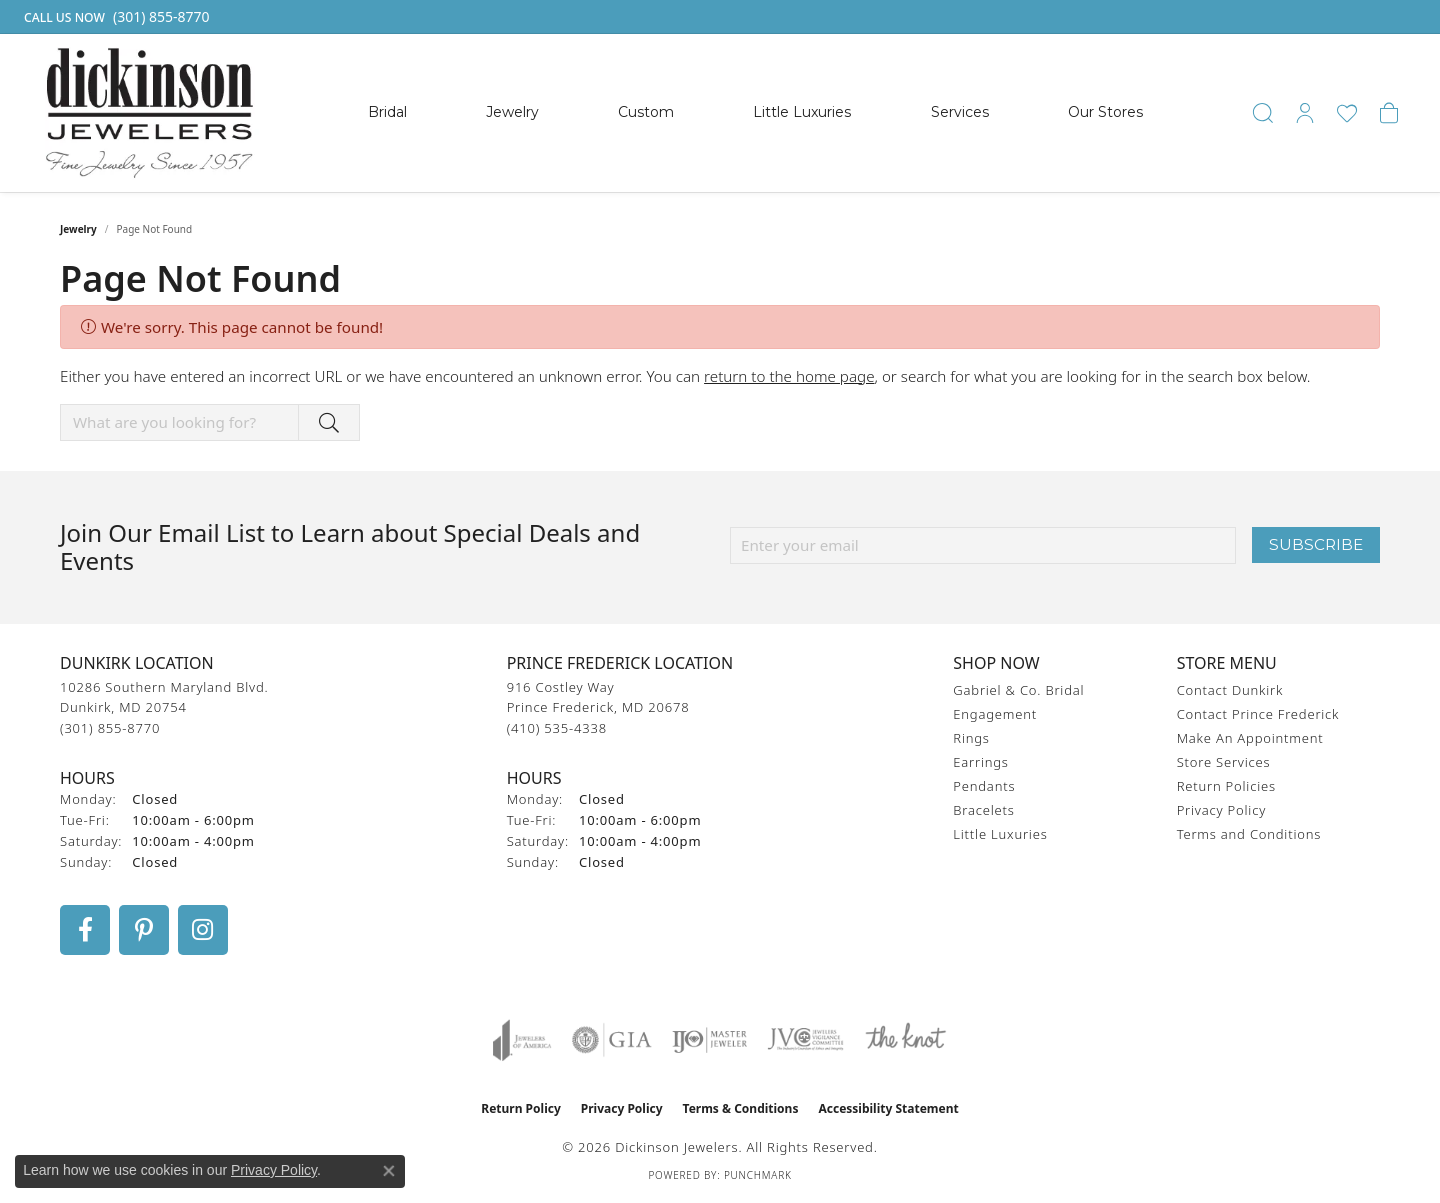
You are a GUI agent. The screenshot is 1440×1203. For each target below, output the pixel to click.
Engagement (995, 714)
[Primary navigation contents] (755, 113)
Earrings (980, 762)
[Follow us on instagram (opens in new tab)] (203, 930)
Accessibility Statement (888, 1108)
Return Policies (1226, 786)
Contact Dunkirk (1230, 690)
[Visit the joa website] (522, 1040)
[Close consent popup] (389, 1171)
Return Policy (521, 1108)
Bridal (387, 112)
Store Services (1224, 762)
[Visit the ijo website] (709, 1040)
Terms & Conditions (741, 1108)
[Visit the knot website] (905, 1040)
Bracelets (983, 810)
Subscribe (1316, 544)
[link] (115, 17)
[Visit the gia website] (612, 1040)
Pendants (984, 786)
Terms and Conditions (1249, 834)
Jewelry (512, 112)
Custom (646, 112)
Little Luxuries (802, 112)
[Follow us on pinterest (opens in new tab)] (144, 930)
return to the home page (789, 376)
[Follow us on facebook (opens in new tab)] (85, 930)
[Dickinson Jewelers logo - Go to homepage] (149, 113)
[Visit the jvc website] (806, 1040)
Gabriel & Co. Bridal (1018, 690)
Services (960, 112)
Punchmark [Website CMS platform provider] (758, 1175)
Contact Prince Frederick (1258, 714)
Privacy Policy (1221, 810)
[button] (1263, 113)
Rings (971, 738)
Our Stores (1105, 112)
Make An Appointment (1250, 738)
